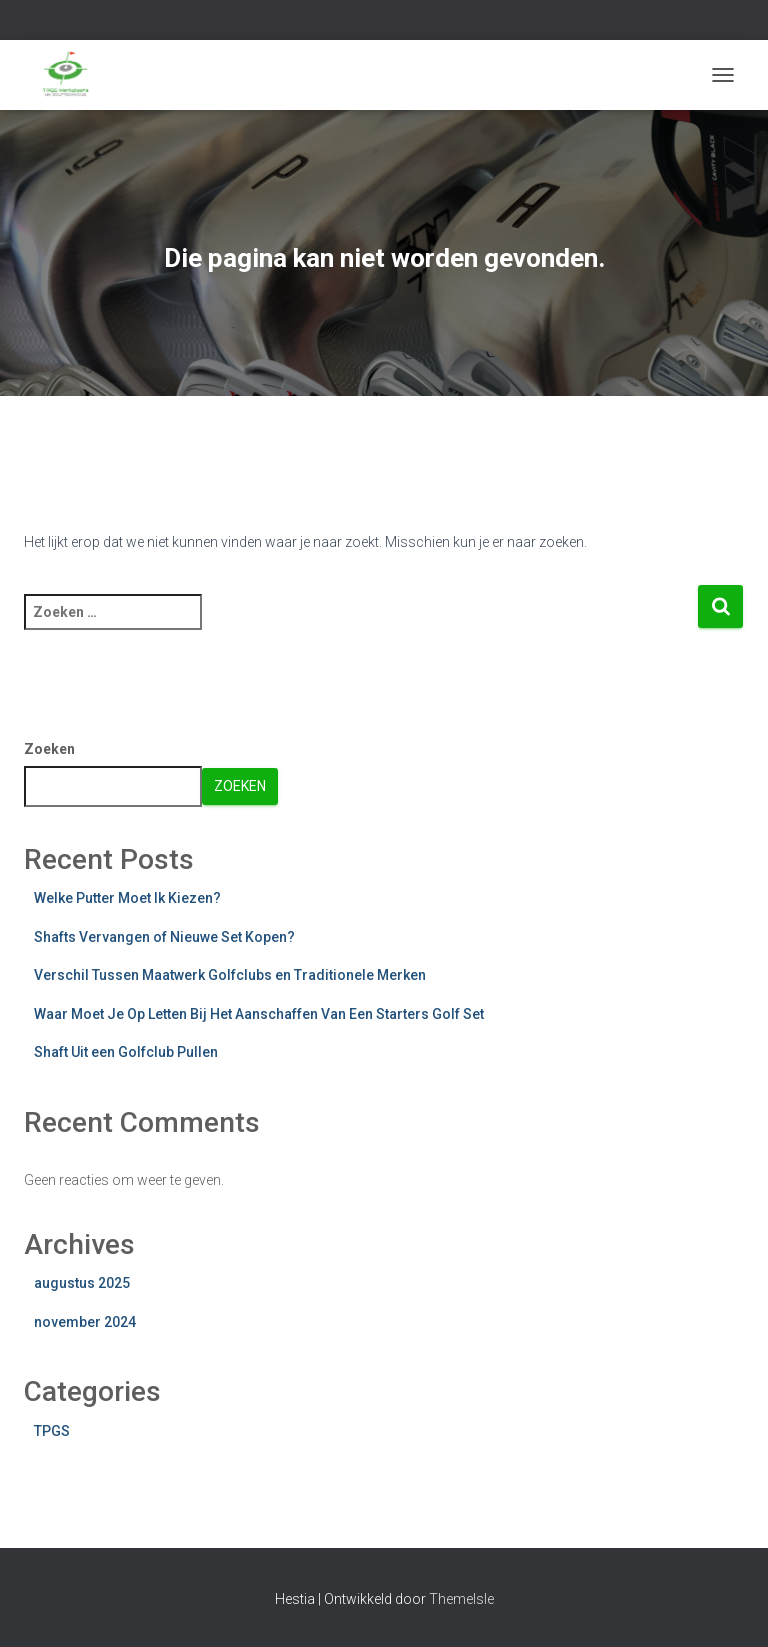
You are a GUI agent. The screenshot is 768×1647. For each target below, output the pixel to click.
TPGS (52, 1431)
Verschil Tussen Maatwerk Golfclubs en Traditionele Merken (230, 975)
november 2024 (85, 1322)
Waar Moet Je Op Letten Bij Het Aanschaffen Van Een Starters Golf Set (259, 1014)
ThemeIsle (461, 1599)
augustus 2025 (82, 1283)
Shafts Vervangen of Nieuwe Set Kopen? (164, 937)
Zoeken (49, 749)
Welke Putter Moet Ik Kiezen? (127, 898)
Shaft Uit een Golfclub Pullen (126, 1052)
